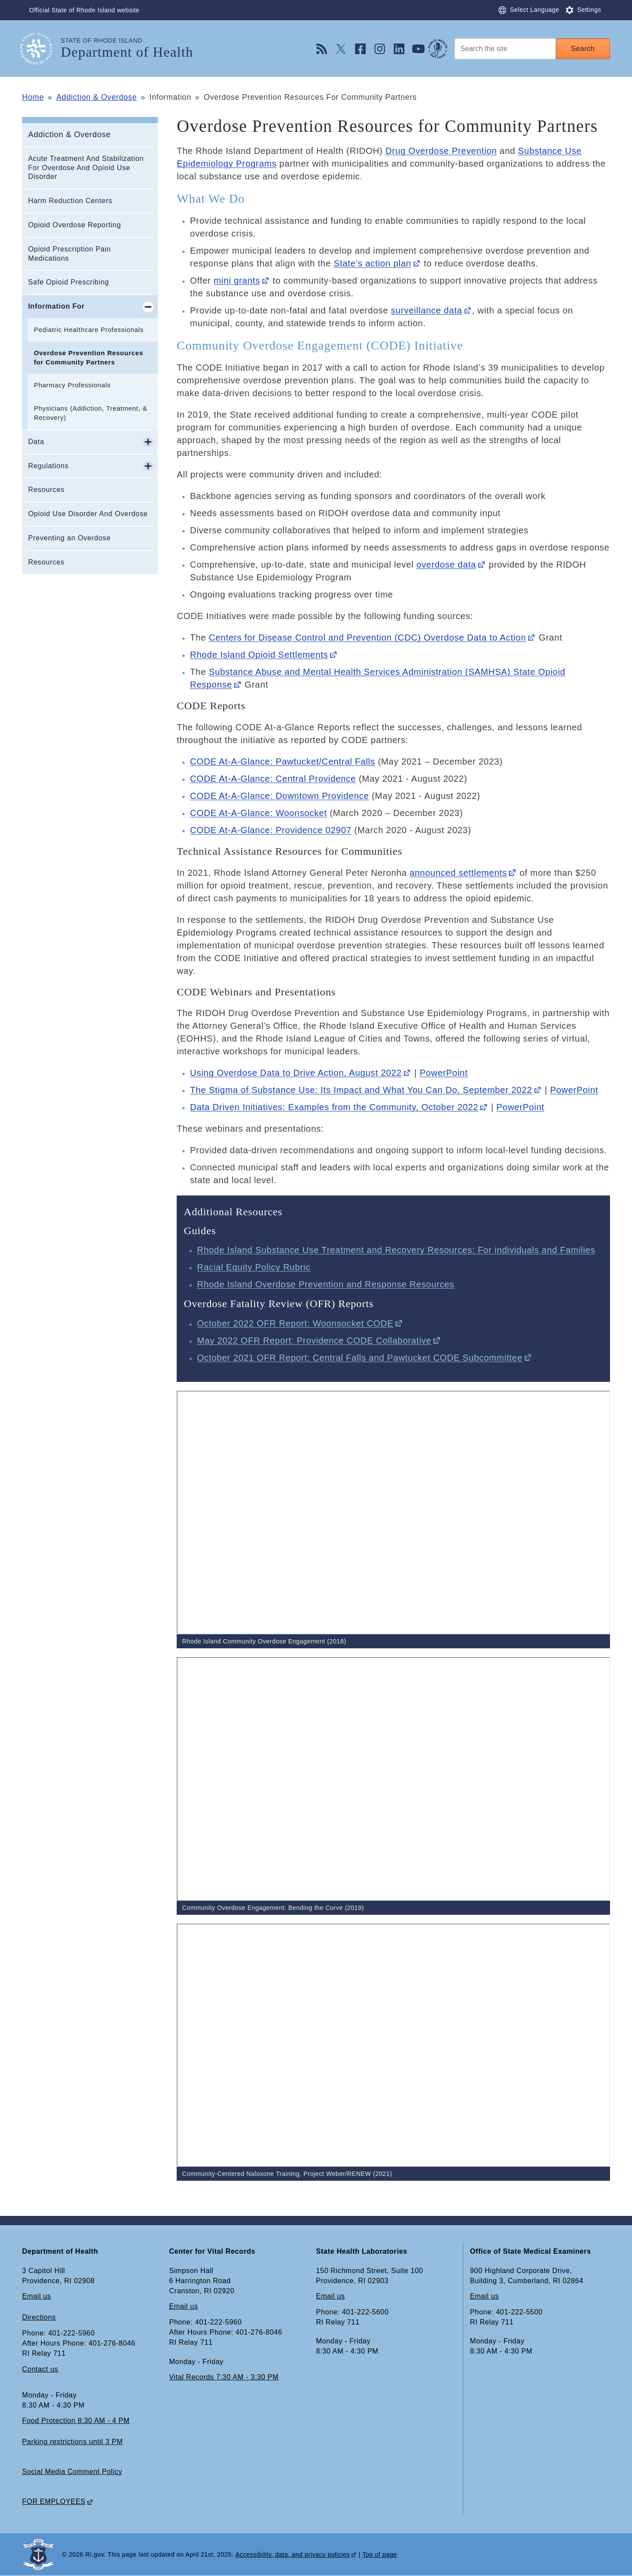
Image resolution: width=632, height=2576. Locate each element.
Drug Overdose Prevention (441, 151)
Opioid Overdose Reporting (74, 225)
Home (33, 97)
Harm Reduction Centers (70, 200)
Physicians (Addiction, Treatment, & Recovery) (90, 413)
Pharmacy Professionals (72, 385)
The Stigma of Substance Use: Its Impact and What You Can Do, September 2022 (361, 1090)
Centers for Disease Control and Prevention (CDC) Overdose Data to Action (367, 637)
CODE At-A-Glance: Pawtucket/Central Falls (282, 761)
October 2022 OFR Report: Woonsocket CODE (295, 1323)
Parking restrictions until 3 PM (72, 2441)
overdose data (446, 564)
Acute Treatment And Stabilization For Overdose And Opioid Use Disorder (86, 168)
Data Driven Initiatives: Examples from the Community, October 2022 (334, 1107)
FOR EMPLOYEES (53, 2501)
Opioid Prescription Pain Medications (69, 253)
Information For (56, 306)
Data (36, 441)
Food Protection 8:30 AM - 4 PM (75, 2420)
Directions (39, 2317)
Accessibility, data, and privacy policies (293, 2554)
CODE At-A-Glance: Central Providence (273, 778)
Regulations (48, 466)
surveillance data (426, 310)
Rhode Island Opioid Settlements (259, 654)
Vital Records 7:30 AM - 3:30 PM (224, 2377)
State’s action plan (372, 263)
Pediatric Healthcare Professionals (89, 329)
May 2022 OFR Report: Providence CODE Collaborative (314, 1340)
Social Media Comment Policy (72, 2471)
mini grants (237, 280)
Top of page (380, 2554)
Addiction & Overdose (96, 97)
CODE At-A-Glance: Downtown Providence (279, 796)
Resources (46, 489)
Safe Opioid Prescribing (68, 282)
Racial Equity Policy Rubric (253, 1267)
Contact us (40, 2369)
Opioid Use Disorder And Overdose (88, 513)
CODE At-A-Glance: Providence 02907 (270, 830)
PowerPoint (444, 1073)
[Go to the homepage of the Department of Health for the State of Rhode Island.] (41, 48)
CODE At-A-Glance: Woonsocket (258, 813)
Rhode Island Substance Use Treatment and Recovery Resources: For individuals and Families (396, 1250)
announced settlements (458, 873)
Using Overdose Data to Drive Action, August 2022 (296, 1073)
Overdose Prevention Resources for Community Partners (88, 358)
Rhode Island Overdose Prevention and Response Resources (325, 1284)
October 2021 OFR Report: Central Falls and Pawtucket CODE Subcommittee (359, 1358)
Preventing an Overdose (69, 538)
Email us (36, 2296)
